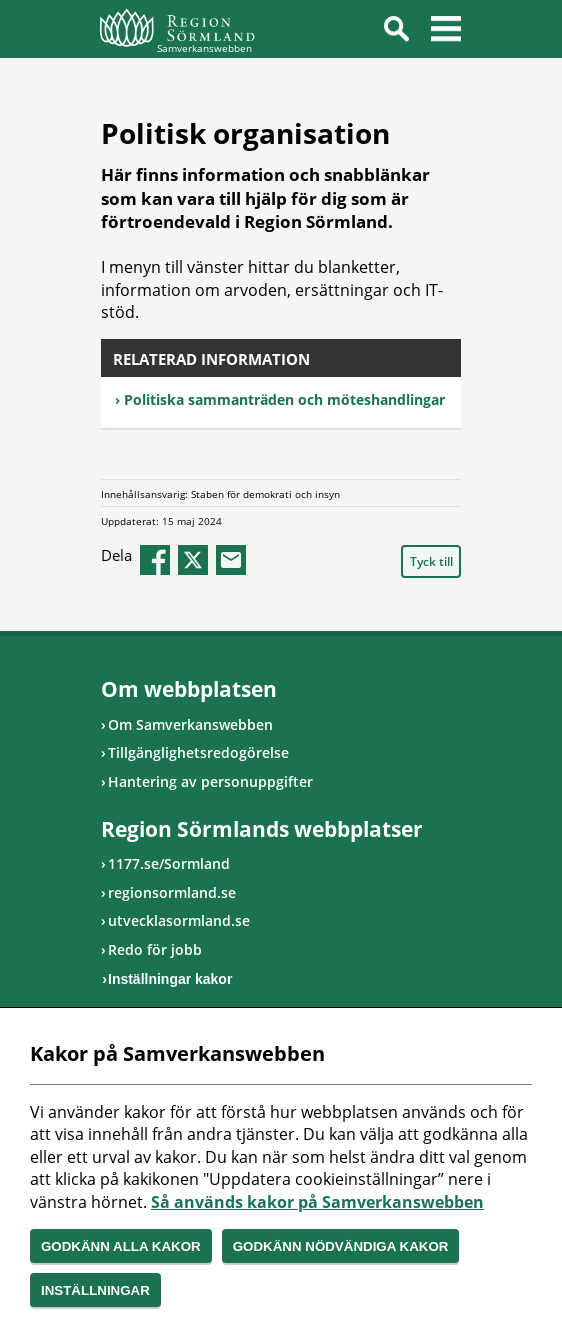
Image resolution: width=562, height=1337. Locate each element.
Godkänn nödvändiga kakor (341, 1246)
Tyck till (431, 561)
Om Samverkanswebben (190, 724)
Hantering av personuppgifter (210, 781)
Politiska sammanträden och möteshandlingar (284, 399)
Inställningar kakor (170, 979)
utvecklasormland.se (179, 920)
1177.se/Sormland (169, 863)
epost (231, 560)
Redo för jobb (155, 949)
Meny (446, 32)
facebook (155, 560)
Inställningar (95, 1290)
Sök (396, 32)
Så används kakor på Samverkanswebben (317, 1202)
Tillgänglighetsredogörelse (198, 752)
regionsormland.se (172, 892)
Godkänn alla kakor (121, 1246)
